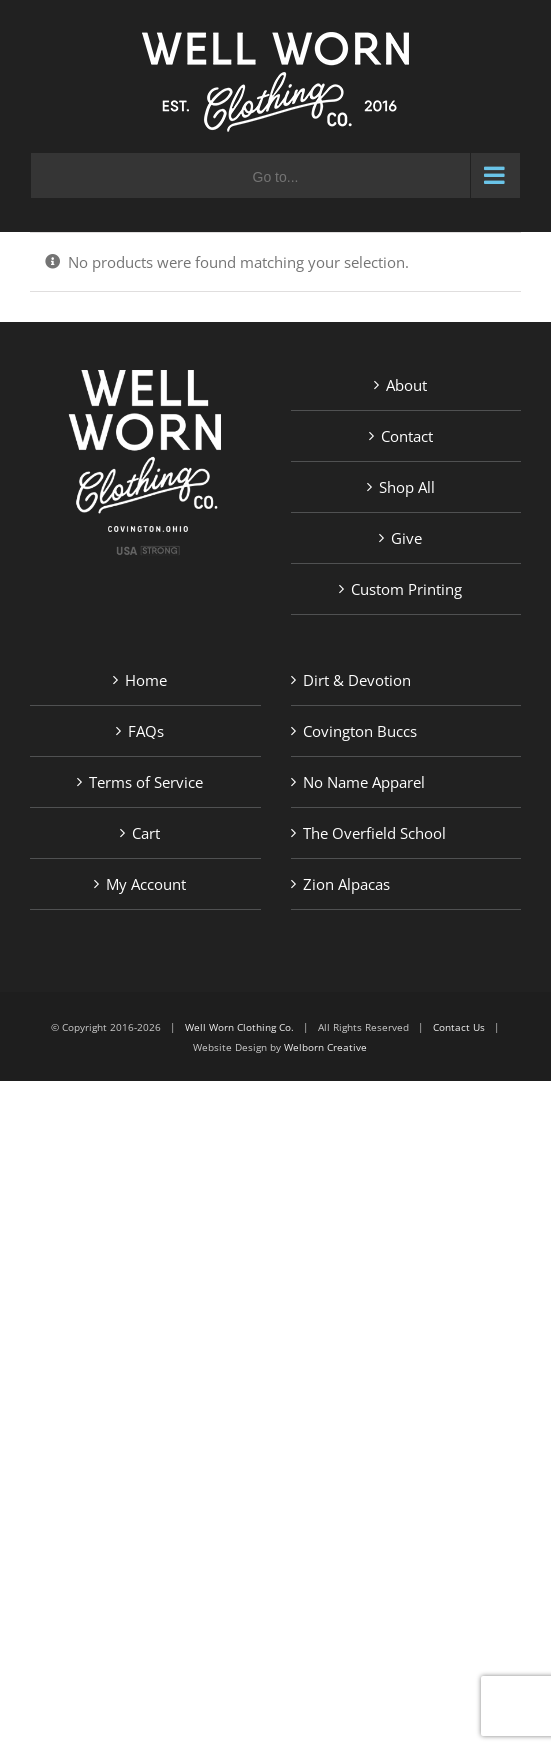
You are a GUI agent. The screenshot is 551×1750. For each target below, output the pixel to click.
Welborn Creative (325, 1047)
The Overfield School (374, 833)
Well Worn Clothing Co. (239, 1027)
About (406, 385)
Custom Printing (406, 589)
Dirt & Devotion (357, 680)
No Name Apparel (364, 782)
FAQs (146, 731)
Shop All (407, 487)
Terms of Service (146, 782)
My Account (146, 884)
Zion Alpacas (346, 884)
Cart (146, 833)
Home (146, 680)
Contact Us (459, 1027)
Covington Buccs (360, 731)
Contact (407, 436)
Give (406, 538)
